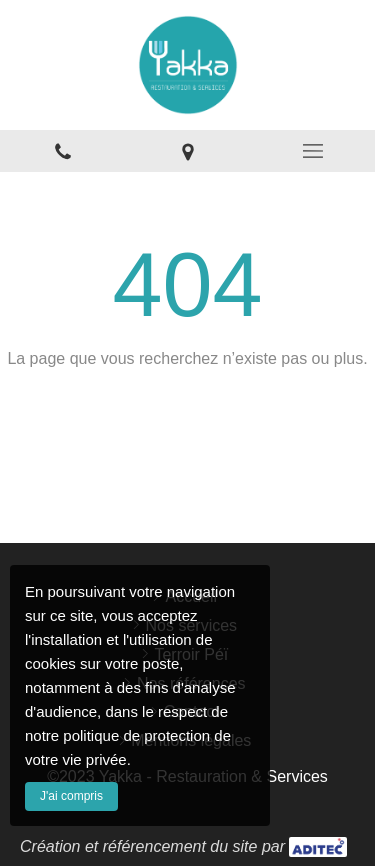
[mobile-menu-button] (312, 151)
